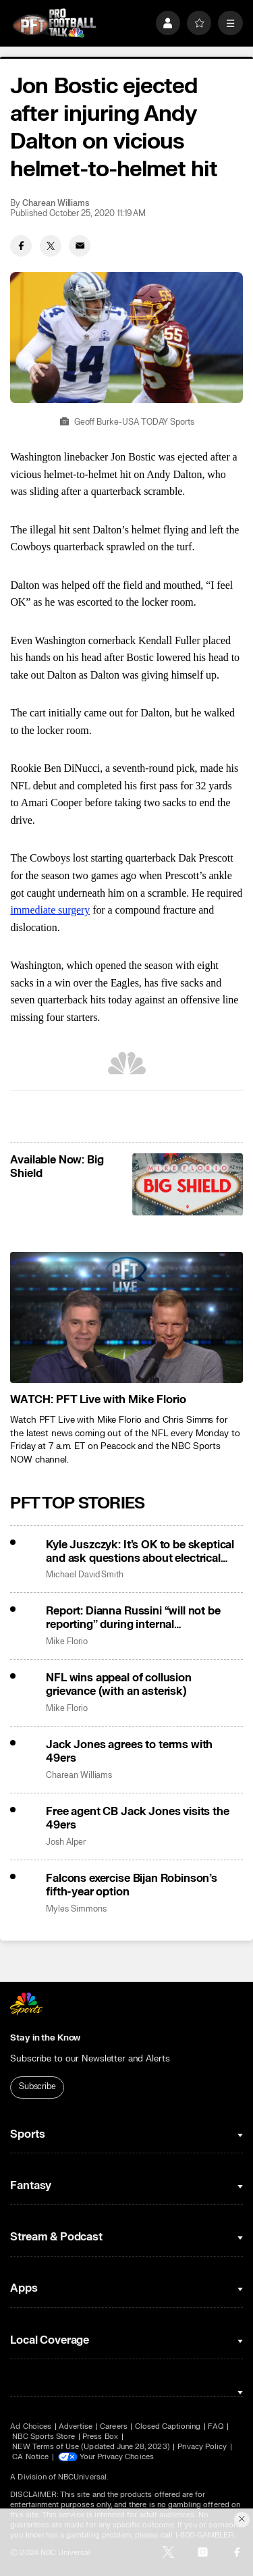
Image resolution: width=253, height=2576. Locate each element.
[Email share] (79, 246)
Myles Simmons (76, 1909)
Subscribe (37, 2086)
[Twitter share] (50, 246)
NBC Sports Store (43, 2437)
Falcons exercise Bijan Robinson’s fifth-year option (131, 1885)
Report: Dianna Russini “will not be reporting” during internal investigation (133, 1617)
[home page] (54, 23)
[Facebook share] (21, 246)
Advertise (76, 2426)
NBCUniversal (82, 2477)
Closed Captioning (168, 2426)
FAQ (215, 2426)
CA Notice (30, 2457)
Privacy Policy (202, 2447)
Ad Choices (30, 2426)
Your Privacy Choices (117, 2457)
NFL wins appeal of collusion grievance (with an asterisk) (119, 1684)
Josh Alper (65, 1842)
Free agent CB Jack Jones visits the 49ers (137, 1818)
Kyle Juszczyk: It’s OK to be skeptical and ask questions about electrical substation (140, 1551)
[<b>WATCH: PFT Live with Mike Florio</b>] (126, 1317)
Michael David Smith (84, 1575)
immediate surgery (50, 910)
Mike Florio (66, 1642)
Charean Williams (55, 204)
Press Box (100, 2437)
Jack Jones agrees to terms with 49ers (129, 1751)
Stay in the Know (45, 2037)
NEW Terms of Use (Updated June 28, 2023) (90, 2447)
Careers (113, 2426)
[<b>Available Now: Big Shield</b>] (187, 1184)
